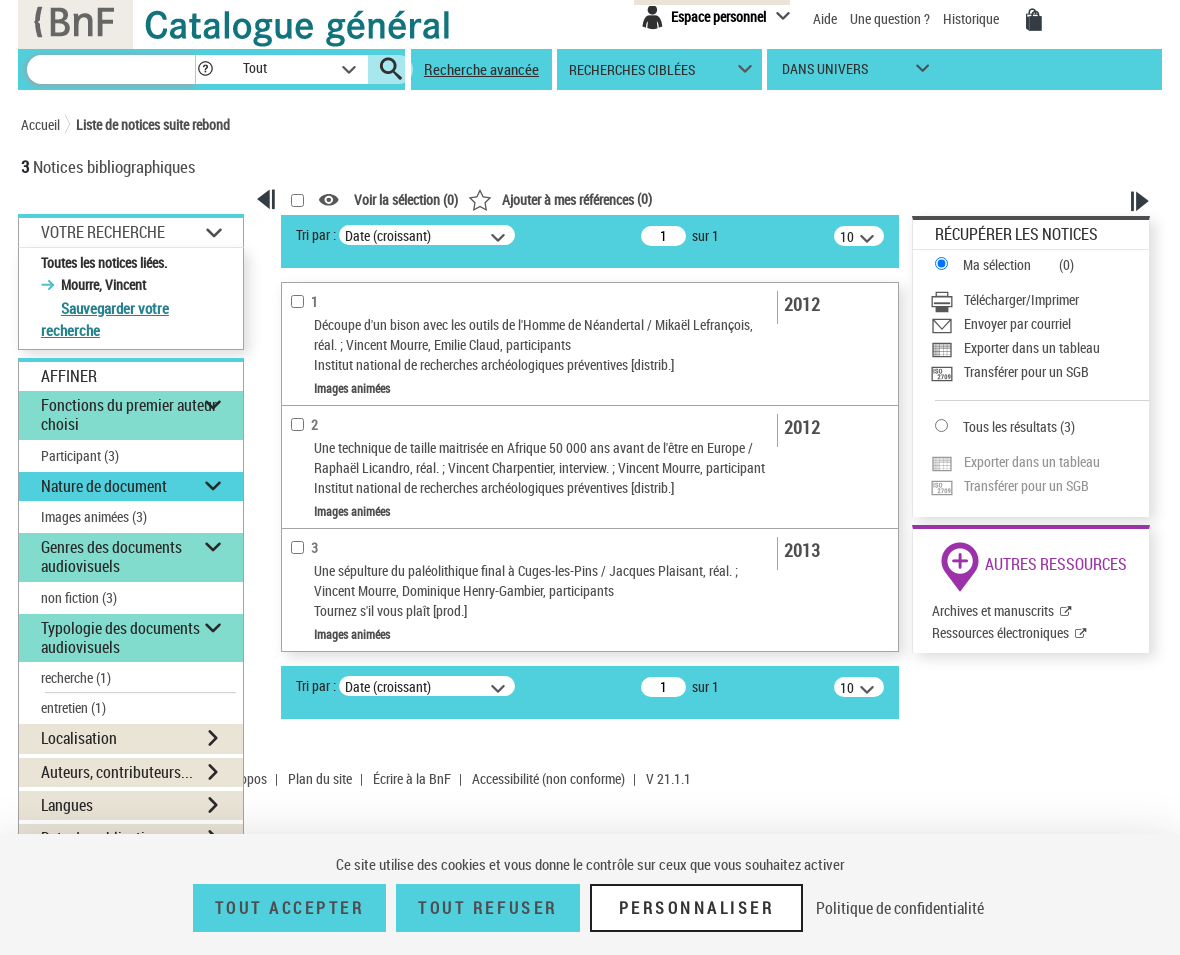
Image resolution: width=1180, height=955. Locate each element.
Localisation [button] (79, 738)
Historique (972, 18)
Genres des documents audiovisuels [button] (111, 556)
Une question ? (890, 18)
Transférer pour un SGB (1026, 371)
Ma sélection (997, 264)
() (560, 198)
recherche (76, 677)
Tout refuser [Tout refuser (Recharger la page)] (487, 908)
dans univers (825, 73)
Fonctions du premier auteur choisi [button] (129, 414)
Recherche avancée (481, 69)
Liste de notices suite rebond (153, 124)
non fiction (79, 597)
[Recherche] (111, 69)
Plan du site (320, 778)
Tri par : (316, 234)
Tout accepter (290, 908)
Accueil (40, 124)
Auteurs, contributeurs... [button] (117, 772)
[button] (205, 69)
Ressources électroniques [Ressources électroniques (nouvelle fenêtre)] (1000, 632)
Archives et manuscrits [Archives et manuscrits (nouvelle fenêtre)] (993, 610)
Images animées (94, 516)
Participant (80, 455)
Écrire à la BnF (412, 778)
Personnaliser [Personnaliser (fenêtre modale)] (697, 908)
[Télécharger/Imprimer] (1039, 300)
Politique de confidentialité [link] (900, 908)
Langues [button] (67, 805)
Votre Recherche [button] (103, 232)
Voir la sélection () (406, 200)
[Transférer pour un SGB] (1039, 372)
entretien (73, 707)
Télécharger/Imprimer (1021, 299)
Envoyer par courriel (1017, 323)
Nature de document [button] (104, 486)
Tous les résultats (1010, 426)
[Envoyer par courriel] (1039, 324)
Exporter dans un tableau (1032, 347)
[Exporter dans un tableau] (1039, 348)
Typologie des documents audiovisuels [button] (120, 637)
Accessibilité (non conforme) (548, 778)
